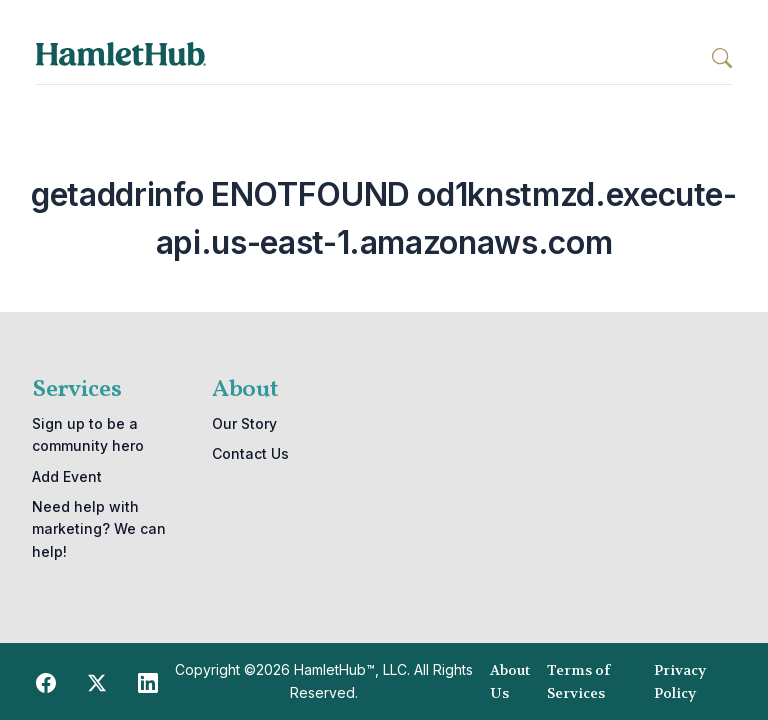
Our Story (244, 423)
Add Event (67, 476)
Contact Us (250, 453)
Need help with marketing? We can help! (99, 529)
